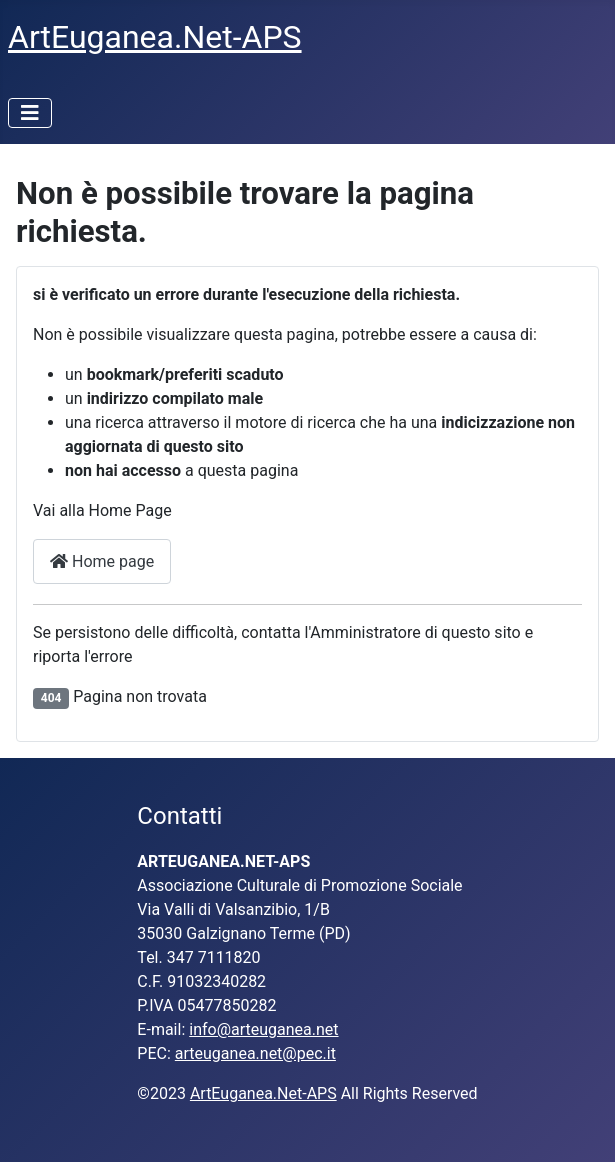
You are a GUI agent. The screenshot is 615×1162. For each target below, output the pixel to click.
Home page (102, 561)
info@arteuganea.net (263, 1029)
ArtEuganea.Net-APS (263, 1093)
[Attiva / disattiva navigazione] (30, 113)
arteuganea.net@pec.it (255, 1053)
